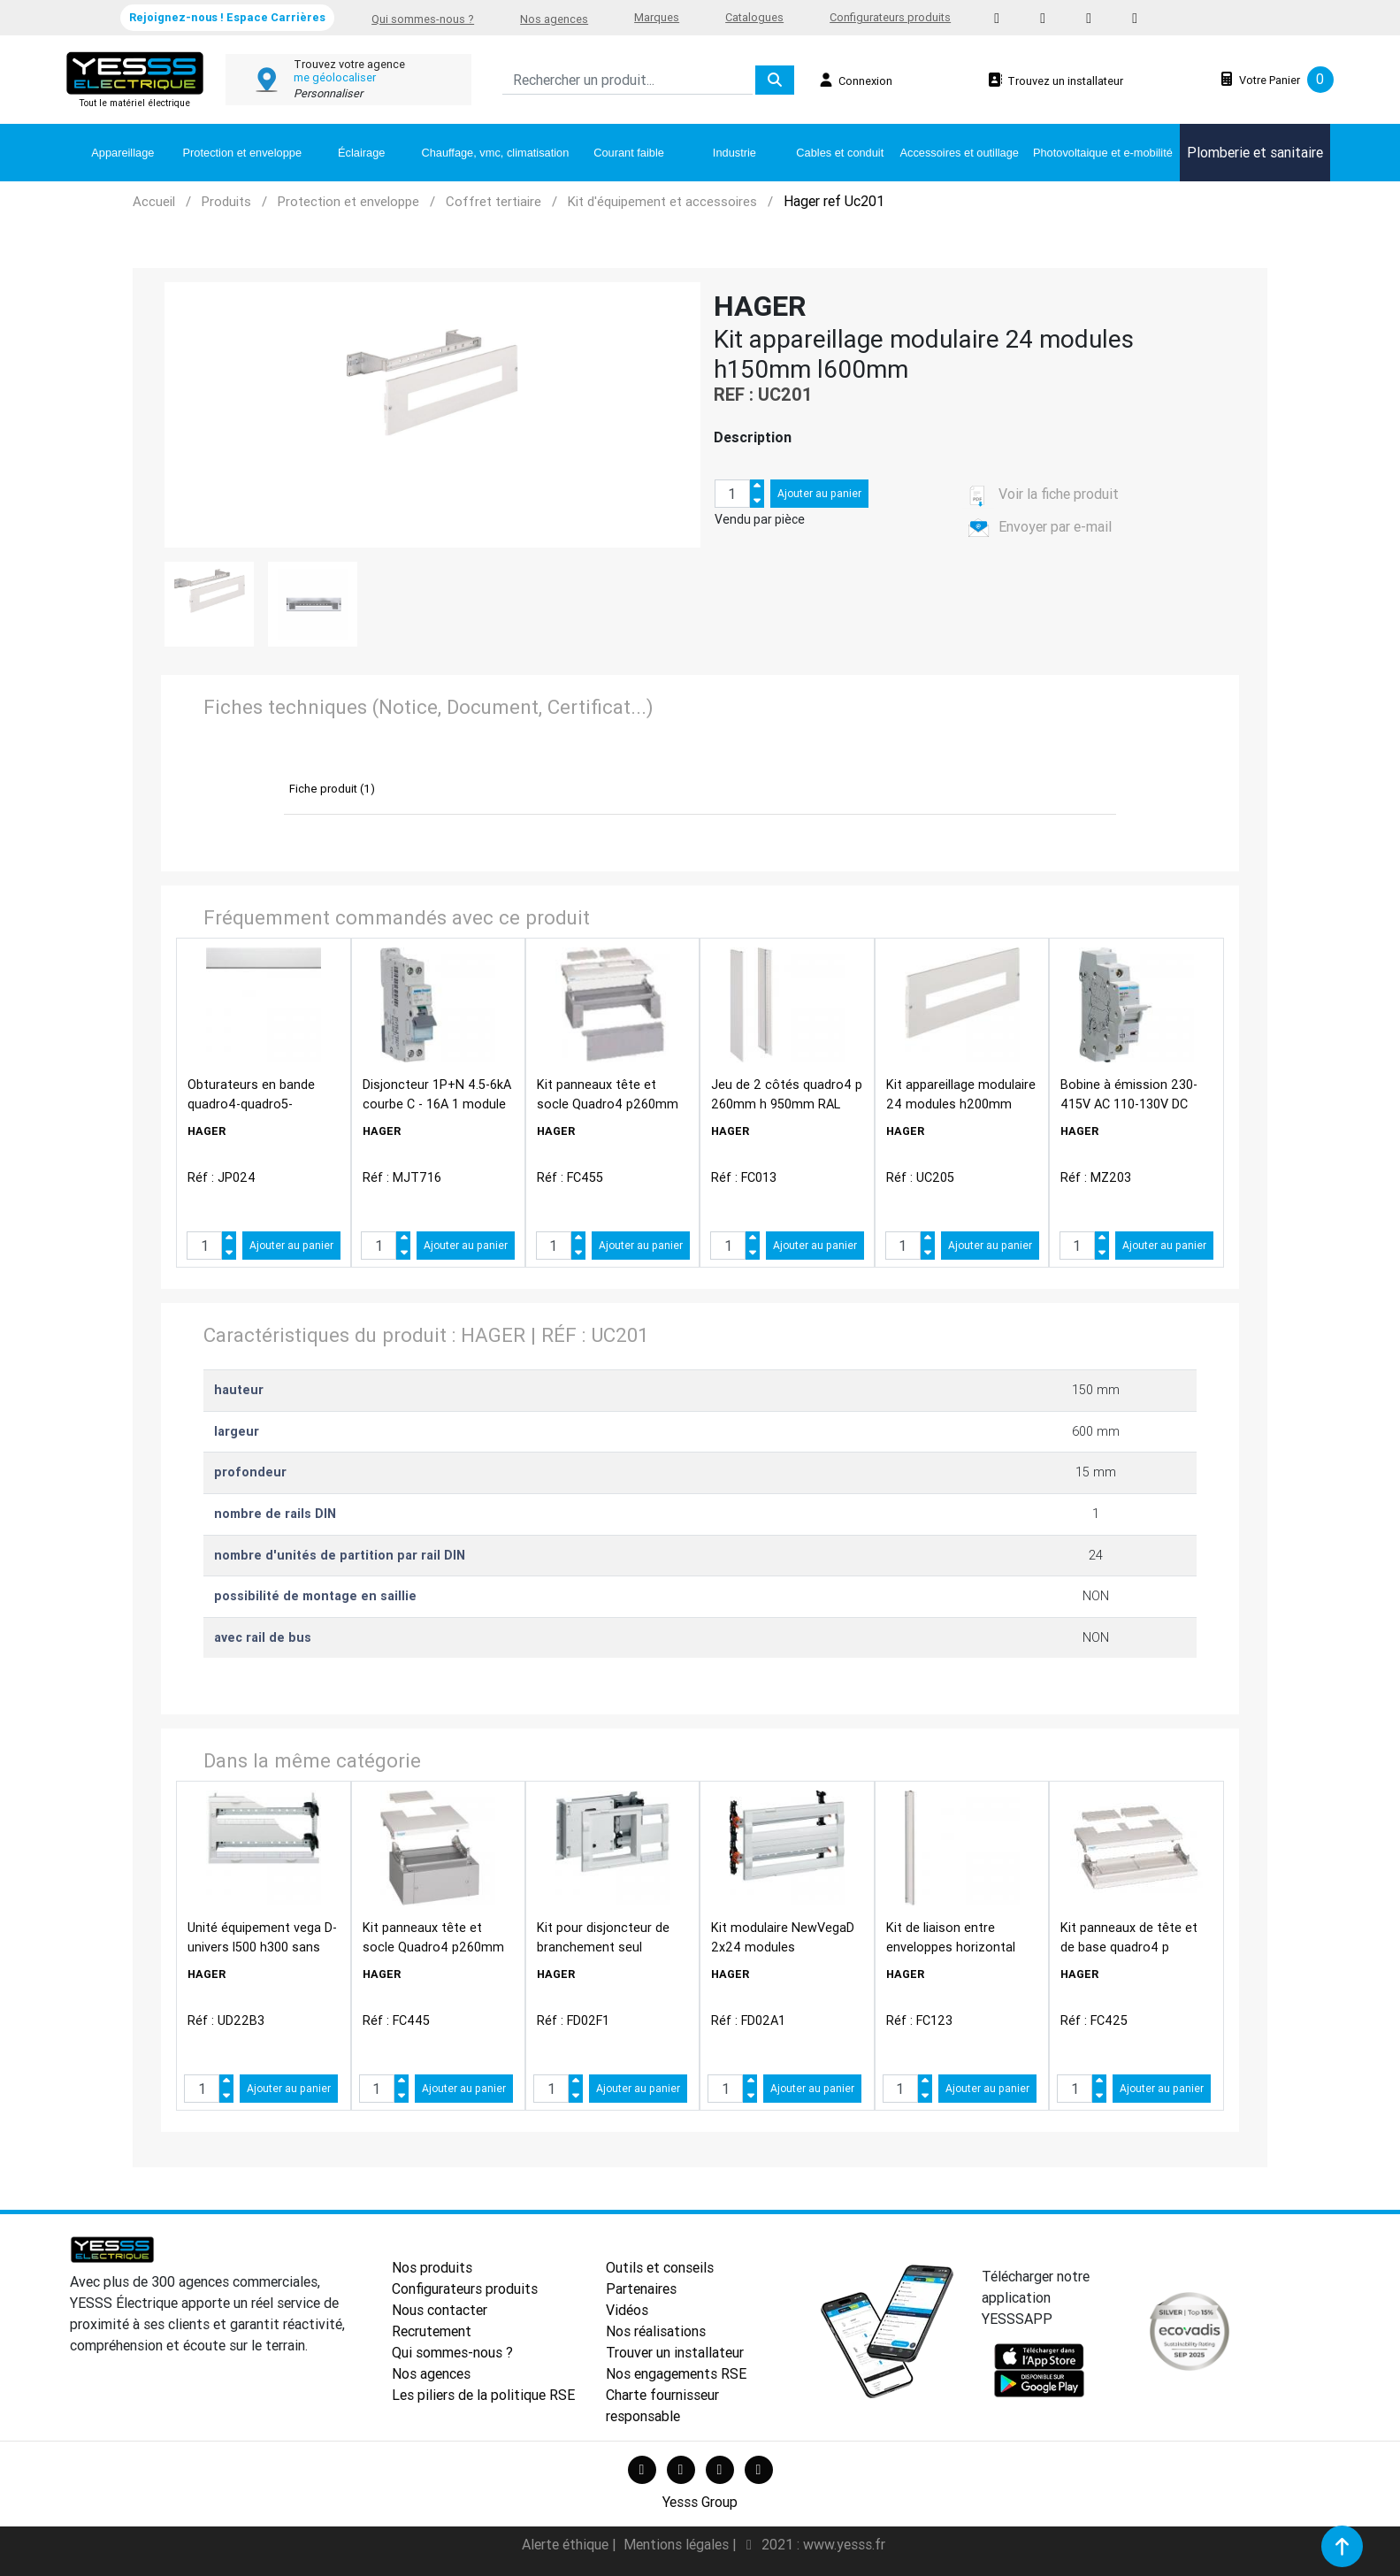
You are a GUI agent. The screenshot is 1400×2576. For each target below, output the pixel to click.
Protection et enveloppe (242, 152)
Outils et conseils (660, 2267)
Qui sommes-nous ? (422, 19)
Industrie (734, 152)
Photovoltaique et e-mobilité (1103, 152)
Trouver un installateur (675, 2352)
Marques (656, 17)
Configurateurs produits (890, 17)
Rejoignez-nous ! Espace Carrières (227, 17)
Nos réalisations (656, 2331)
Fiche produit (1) (332, 788)
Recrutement (431, 2331)
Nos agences (554, 19)
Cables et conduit (840, 152)
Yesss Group (700, 2502)
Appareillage (122, 152)
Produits (226, 201)
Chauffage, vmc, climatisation (495, 152)
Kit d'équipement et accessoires (662, 201)
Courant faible (628, 152)
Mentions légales (677, 2544)
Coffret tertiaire (493, 201)
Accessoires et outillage (959, 152)
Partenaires (641, 2288)
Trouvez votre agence (349, 64)
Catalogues (754, 17)
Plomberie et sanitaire (1255, 152)
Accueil (154, 201)
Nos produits (432, 2267)
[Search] (627, 80)
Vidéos (627, 2310)
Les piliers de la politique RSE (483, 2395)
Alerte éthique (567, 2544)
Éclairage (361, 152)
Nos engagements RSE (676, 2373)
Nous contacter (439, 2310)
